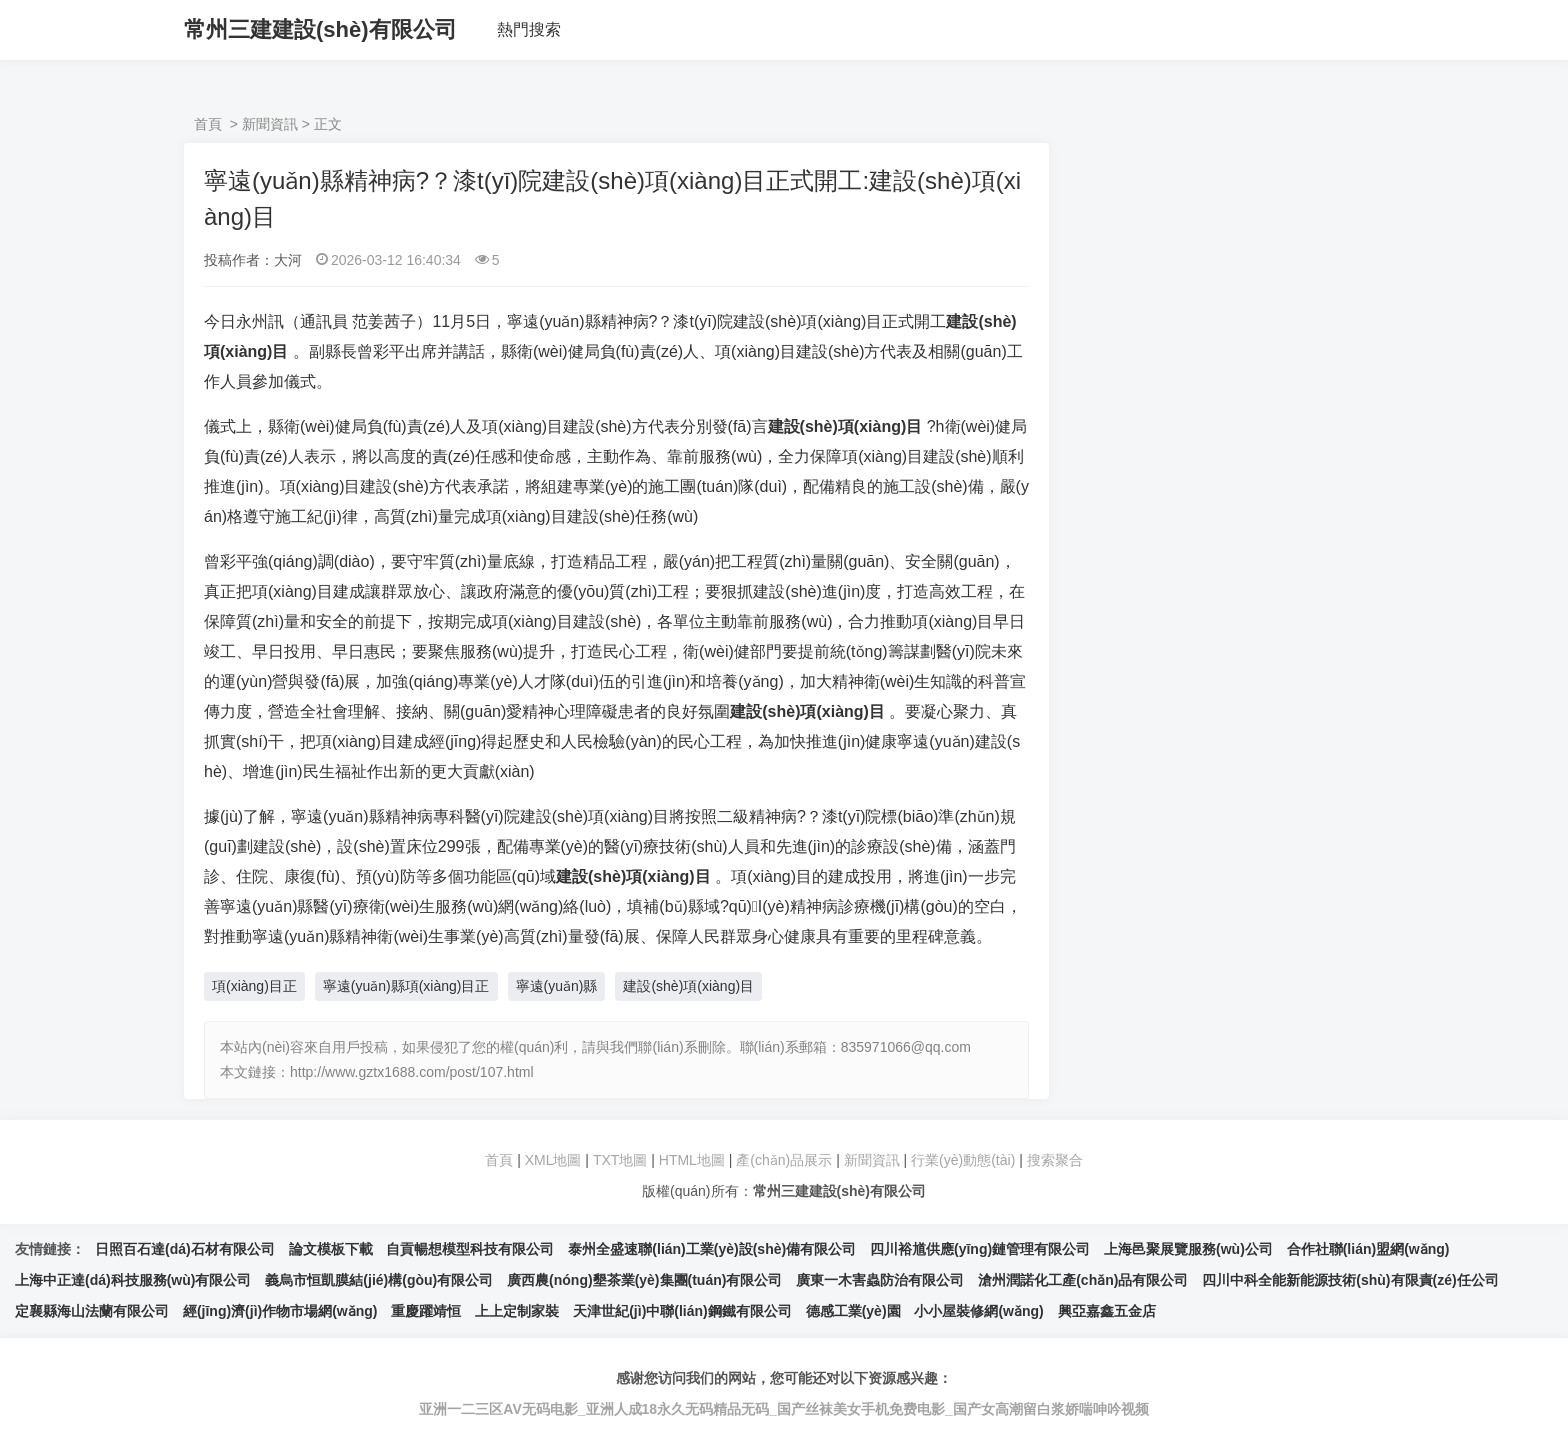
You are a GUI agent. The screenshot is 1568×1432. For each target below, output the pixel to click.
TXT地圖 (620, 1160)
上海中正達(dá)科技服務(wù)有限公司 (133, 1280)
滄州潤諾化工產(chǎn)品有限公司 (1083, 1280)
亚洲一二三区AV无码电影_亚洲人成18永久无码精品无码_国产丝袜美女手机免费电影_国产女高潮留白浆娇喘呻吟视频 (783, 1409)
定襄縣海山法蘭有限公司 (92, 1311)
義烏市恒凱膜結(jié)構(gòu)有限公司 (379, 1280)
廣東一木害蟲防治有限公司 (880, 1280)
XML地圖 (553, 1160)
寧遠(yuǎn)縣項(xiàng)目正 (406, 986)
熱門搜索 (529, 29)
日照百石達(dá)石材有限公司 (185, 1249)
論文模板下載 (331, 1249)
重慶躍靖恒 (426, 1311)
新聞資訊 (270, 124)
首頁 (208, 124)
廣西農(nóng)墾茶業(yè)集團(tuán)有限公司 (644, 1280)
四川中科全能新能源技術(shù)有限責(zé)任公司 (1350, 1280)
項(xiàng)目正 (254, 986)
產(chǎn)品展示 (786, 1160)
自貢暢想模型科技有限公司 (470, 1249)
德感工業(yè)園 (853, 1311)
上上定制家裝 (517, 1311)
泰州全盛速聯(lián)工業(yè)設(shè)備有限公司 (712, 1249)
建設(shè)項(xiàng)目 (688, 986)
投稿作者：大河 (253, 260)
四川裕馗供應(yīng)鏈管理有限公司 (980, 1249)
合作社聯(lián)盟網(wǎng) (1368, 1249)
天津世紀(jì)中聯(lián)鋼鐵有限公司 (682, 1311)
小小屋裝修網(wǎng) (978, 1311)
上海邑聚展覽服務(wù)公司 (1188, 1249)
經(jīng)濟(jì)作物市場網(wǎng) (280, 1311)
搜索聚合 (1055, 1160)
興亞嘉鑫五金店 (1107, 1311)
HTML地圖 (692, 1160)
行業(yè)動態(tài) (963, 1160)
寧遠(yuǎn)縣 (557, 986)
